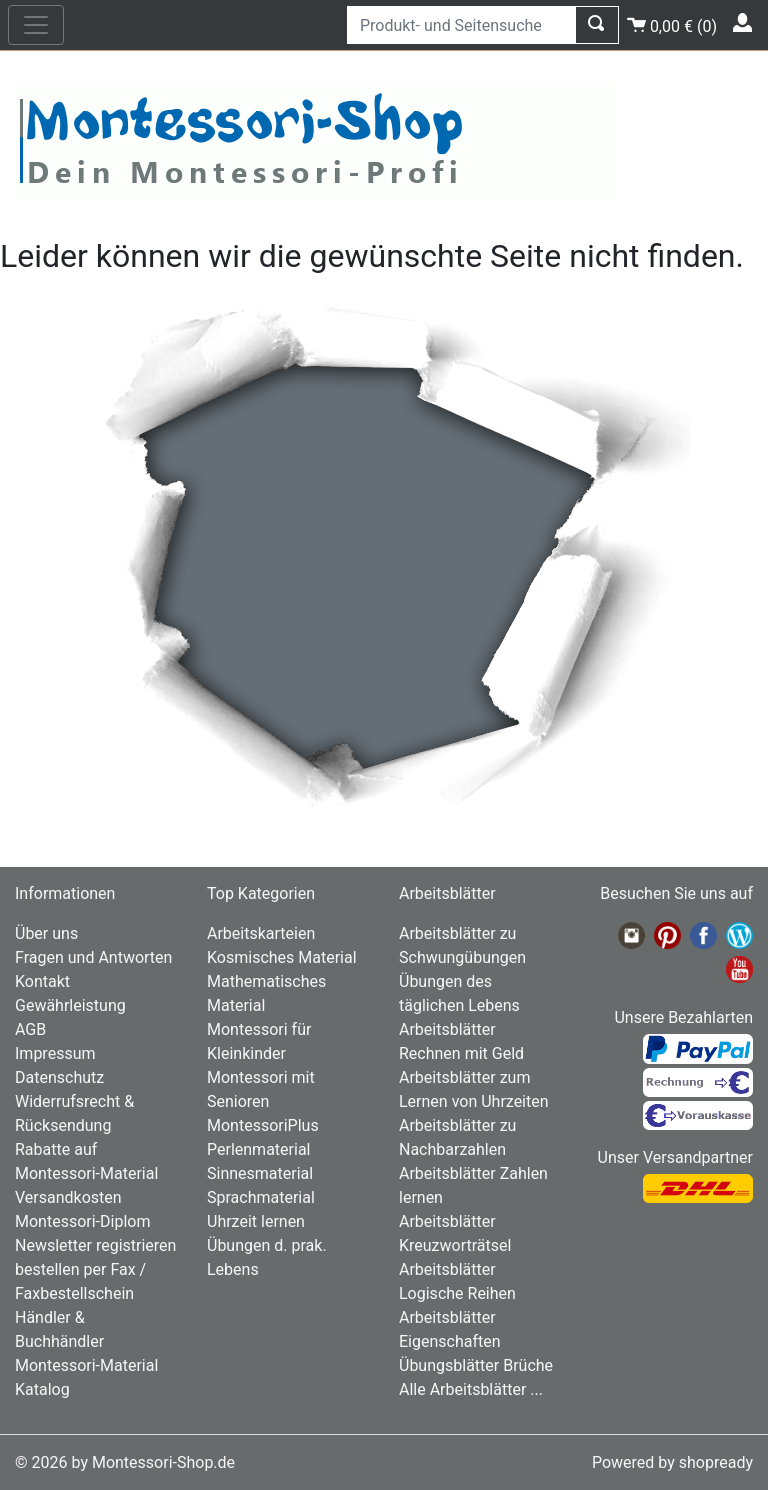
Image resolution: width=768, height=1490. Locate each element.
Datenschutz (59, 1077)
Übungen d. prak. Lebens (267, 1257)
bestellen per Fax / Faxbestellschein (80, 1281)
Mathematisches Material (266, 993)
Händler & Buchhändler (59, 1329)
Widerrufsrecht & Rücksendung (74, 1113)
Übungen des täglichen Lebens (459, 993)
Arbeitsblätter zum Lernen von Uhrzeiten (474, 1089)
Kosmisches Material (282, 957)
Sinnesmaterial (260, 1173)
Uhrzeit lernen (256, 1221)
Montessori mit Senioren (261, 1089)
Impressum (55, 1053)
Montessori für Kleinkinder (259, 1041)
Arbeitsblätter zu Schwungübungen (462, 945)
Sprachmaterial (261, 1197)
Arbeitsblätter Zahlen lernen (473, 1185)
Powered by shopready (672, 1462)
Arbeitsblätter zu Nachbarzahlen (457, 1137)
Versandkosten (68, 1197)
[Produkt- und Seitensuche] (461, 25)
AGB (30, 1029)
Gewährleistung (70, 1005)
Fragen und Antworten (93, 957)
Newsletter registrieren (95, 1245)
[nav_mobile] (36, 25)
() (672, 23)
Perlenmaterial (258, 1149)
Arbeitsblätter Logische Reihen (457, 1281)
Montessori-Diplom (82, 1221)
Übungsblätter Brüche (476, 1365)
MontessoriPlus (263, 1125)
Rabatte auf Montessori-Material (86, 1161)
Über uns (46, 933)
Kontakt (42, 981)
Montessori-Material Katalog (86, 1377)
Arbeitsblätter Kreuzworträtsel (455, 1233)
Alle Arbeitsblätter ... (471, 1389)
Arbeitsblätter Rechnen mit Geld (461, 1041)
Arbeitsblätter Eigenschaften (450, 1329)
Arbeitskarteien (261, 933)
